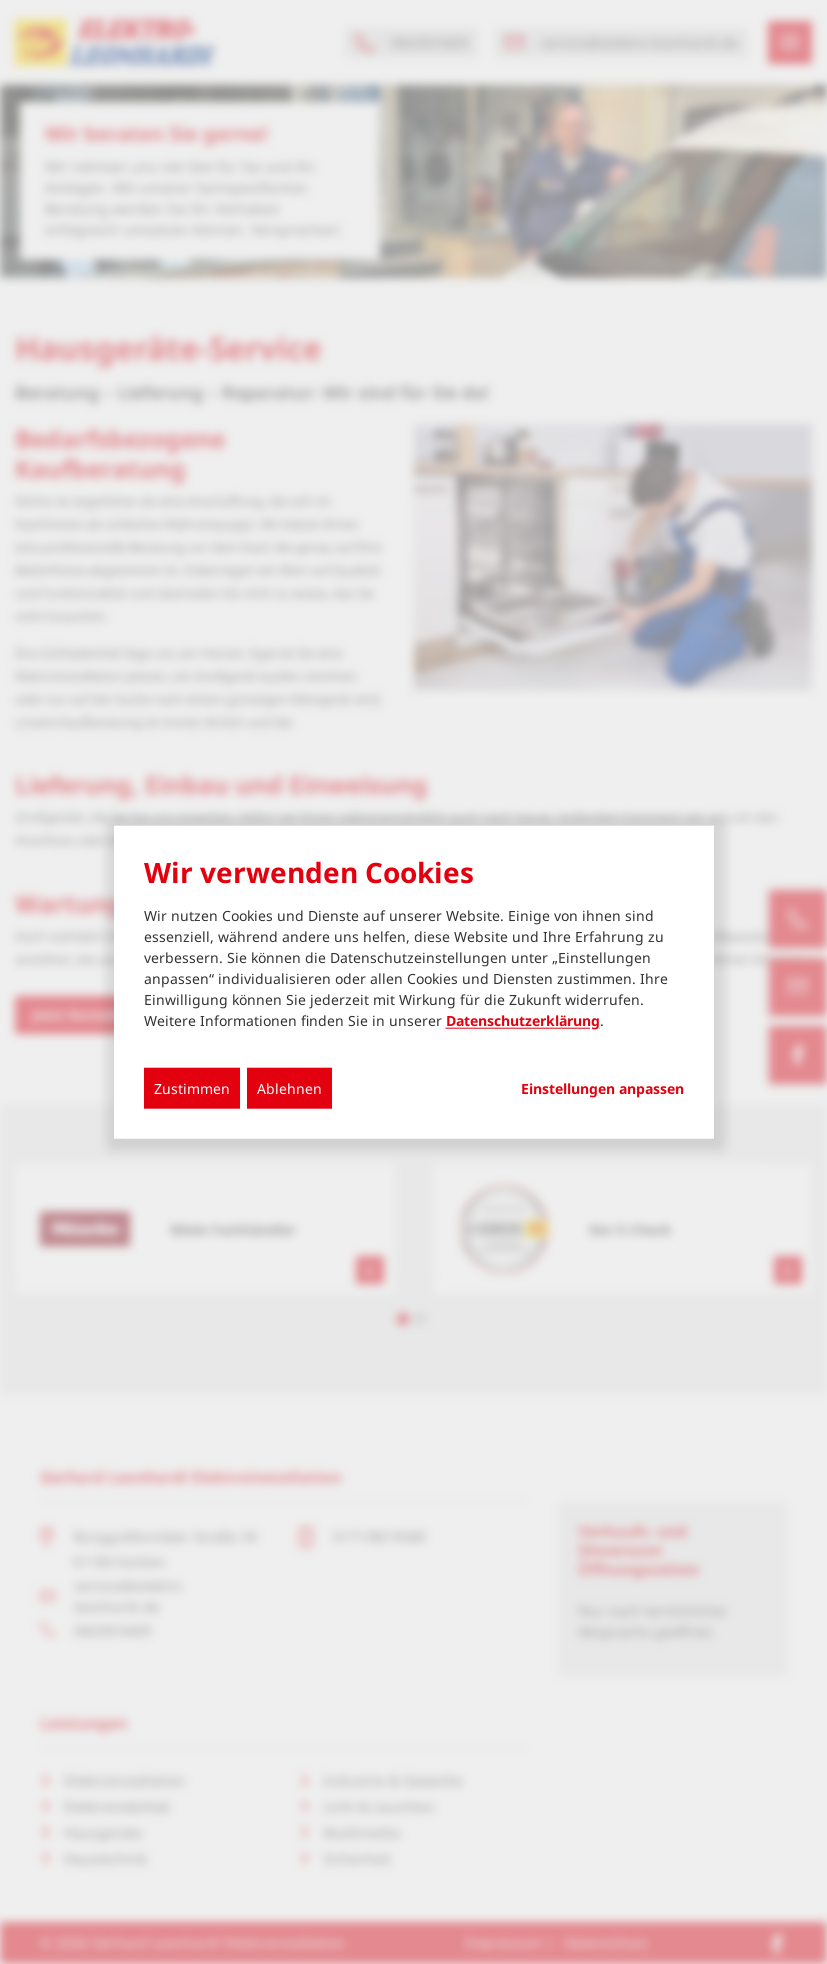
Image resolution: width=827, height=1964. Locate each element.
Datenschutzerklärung (523, 1019)
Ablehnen (289, 1087)
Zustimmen (192, 1087)
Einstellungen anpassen (602, 1088)
